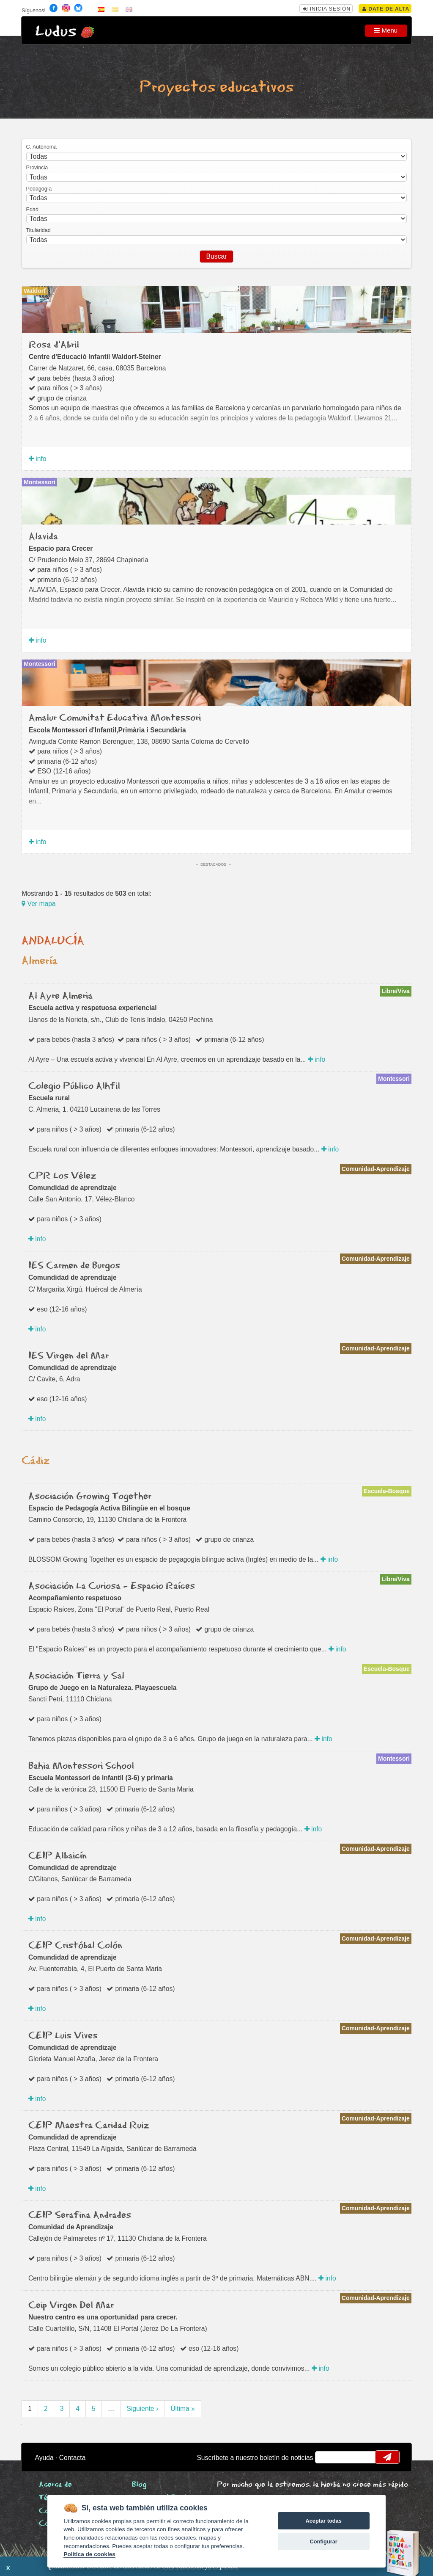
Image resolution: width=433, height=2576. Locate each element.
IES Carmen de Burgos (74, 1266)
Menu (385, 30)
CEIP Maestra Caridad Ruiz (88, 2125)
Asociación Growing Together (89, 1496)
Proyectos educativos (216, 87)
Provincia (37, 168)
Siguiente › (142, 2408)
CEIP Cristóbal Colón (75, 1946)
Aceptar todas (323, 2521)
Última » (182, 2408)
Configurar (323, 2541)
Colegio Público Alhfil (74, 1086)
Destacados (213, 864)
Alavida (43, 537)
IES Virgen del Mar (68, 1356)
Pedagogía (39, 189)
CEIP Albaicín (57, 1856)
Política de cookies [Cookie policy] (89, 2554)
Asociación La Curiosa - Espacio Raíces (111, 1586)
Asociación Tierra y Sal (76, 1676)
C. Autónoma (41, 147)
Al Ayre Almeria (60, 996)
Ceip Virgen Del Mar (71, 2305)
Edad (32, 210)
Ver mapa (38, 903)
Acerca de (55, 2485)
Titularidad (38, 230)
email (327, 2457)
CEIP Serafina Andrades (79, 2215)
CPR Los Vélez (62, 1176)
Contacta (72, 2457)
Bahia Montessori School (81, 1766)
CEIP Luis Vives (63, 2036)
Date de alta (385, 9)
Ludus (56, 31)
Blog (139, 2485)
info (38, 458)
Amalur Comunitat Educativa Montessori (115, 718)
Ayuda (44, 2457)
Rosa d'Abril (54, 345)
